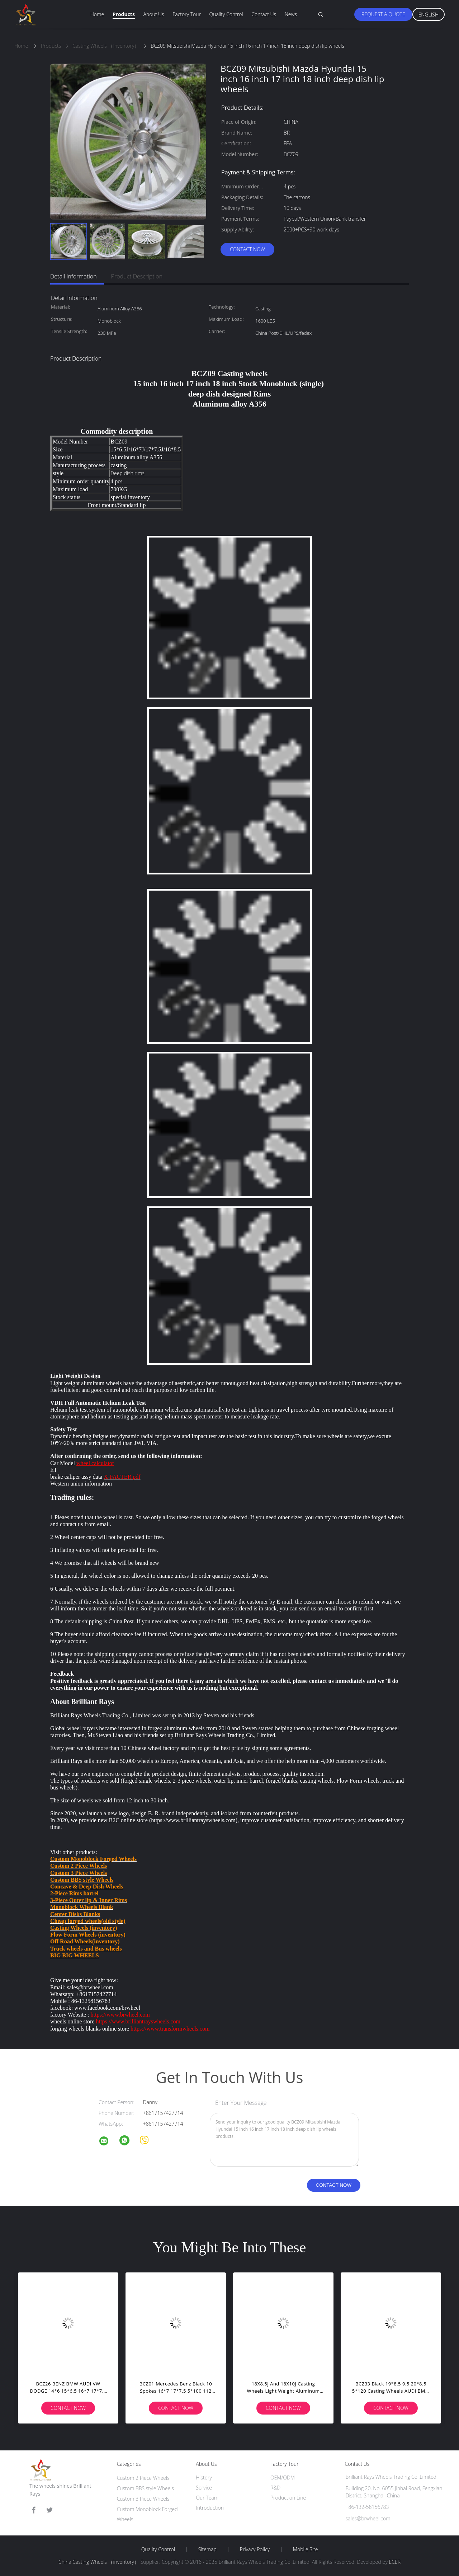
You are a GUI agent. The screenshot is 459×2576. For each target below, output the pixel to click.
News (291, 14)
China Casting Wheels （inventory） (98, 2561)
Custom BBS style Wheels (145, 2488)
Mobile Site (305, 2549)
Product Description (136, 276)
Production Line (288, 2497)
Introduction (210, 2507)
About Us (153, 14)
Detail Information (73, 276)
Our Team (207, 2497)
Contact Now (247, 249)
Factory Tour (186, 14)
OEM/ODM (282, 2477)
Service (204, 2487)
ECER (395, 2561)
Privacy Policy (255, 2549)
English (428, 14)
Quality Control (226, 14)
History (204, 2477)
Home (97, 14)
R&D (275, 2487)
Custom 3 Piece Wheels (143, 2498)
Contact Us (263, 14)
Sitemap (207, 2549)
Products (124, 14)
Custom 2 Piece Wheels (143, 2477)
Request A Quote (383, 14)
